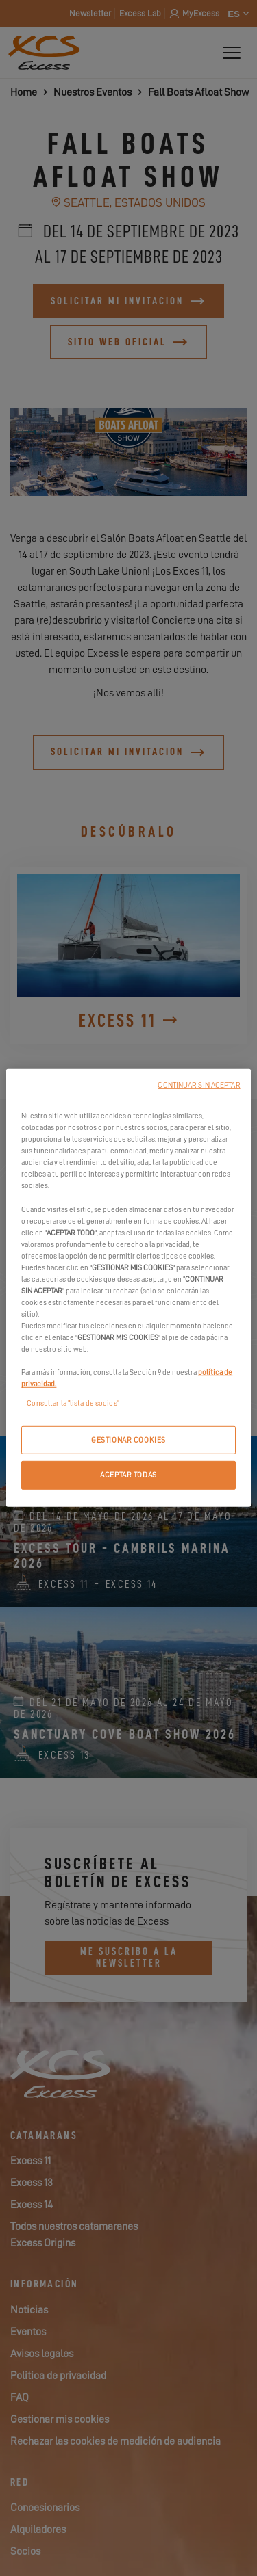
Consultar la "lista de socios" (73, 1402)
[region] (128, 1288)
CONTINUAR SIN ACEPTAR (199, 1085)
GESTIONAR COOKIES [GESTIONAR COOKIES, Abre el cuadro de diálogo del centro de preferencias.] (128, 1439)
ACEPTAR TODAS (128, 1475)
